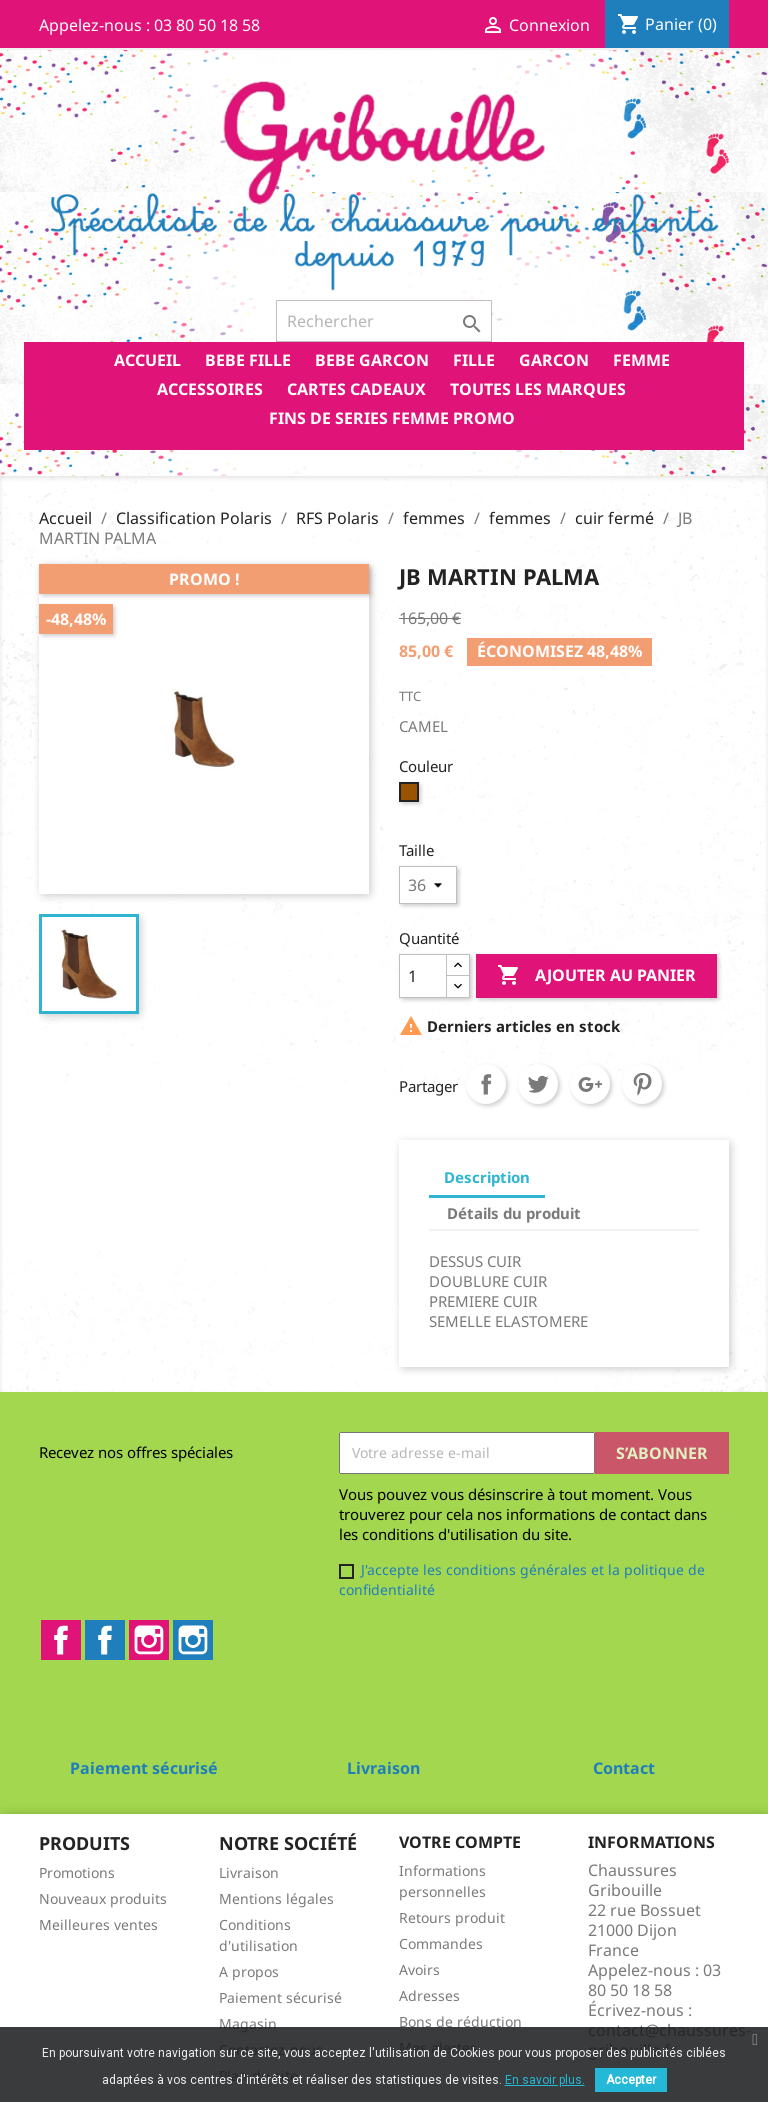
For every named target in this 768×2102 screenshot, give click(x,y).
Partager (486, 1084)
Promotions (77, 1872)
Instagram (149, 1640)
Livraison (249, 1872)
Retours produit (452, 1917)
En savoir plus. (545, 2080)
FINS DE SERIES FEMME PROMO (392, 418)
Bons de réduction (460, 2021)
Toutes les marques (538, 389)
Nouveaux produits (103, 1898)
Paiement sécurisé (280, 1997)
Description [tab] (487, 1177)
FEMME (641, 360)
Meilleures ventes (98, 1924)
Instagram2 (193, 1640)
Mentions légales (276, 1898)
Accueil (147, 360)
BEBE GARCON (372, 360)
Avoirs (419, 1969)
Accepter (631, 2080)
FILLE (474, 360)
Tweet (538, 1084)
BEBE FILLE (248, 360)
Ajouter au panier (596, 976)
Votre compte (460, 1842)
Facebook (61, 1640)
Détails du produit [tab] (514, 1213)
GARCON (554, 360)
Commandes (441, 1943)
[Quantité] (423, 976)
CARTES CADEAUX (356, 389)
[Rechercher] (384, 321)
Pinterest (642, 1084)
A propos (249, 1971)
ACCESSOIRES (210, 389)
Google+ (590, 1084)
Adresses (429, 1995)
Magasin (248, 2023)
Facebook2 (105, 1640)
